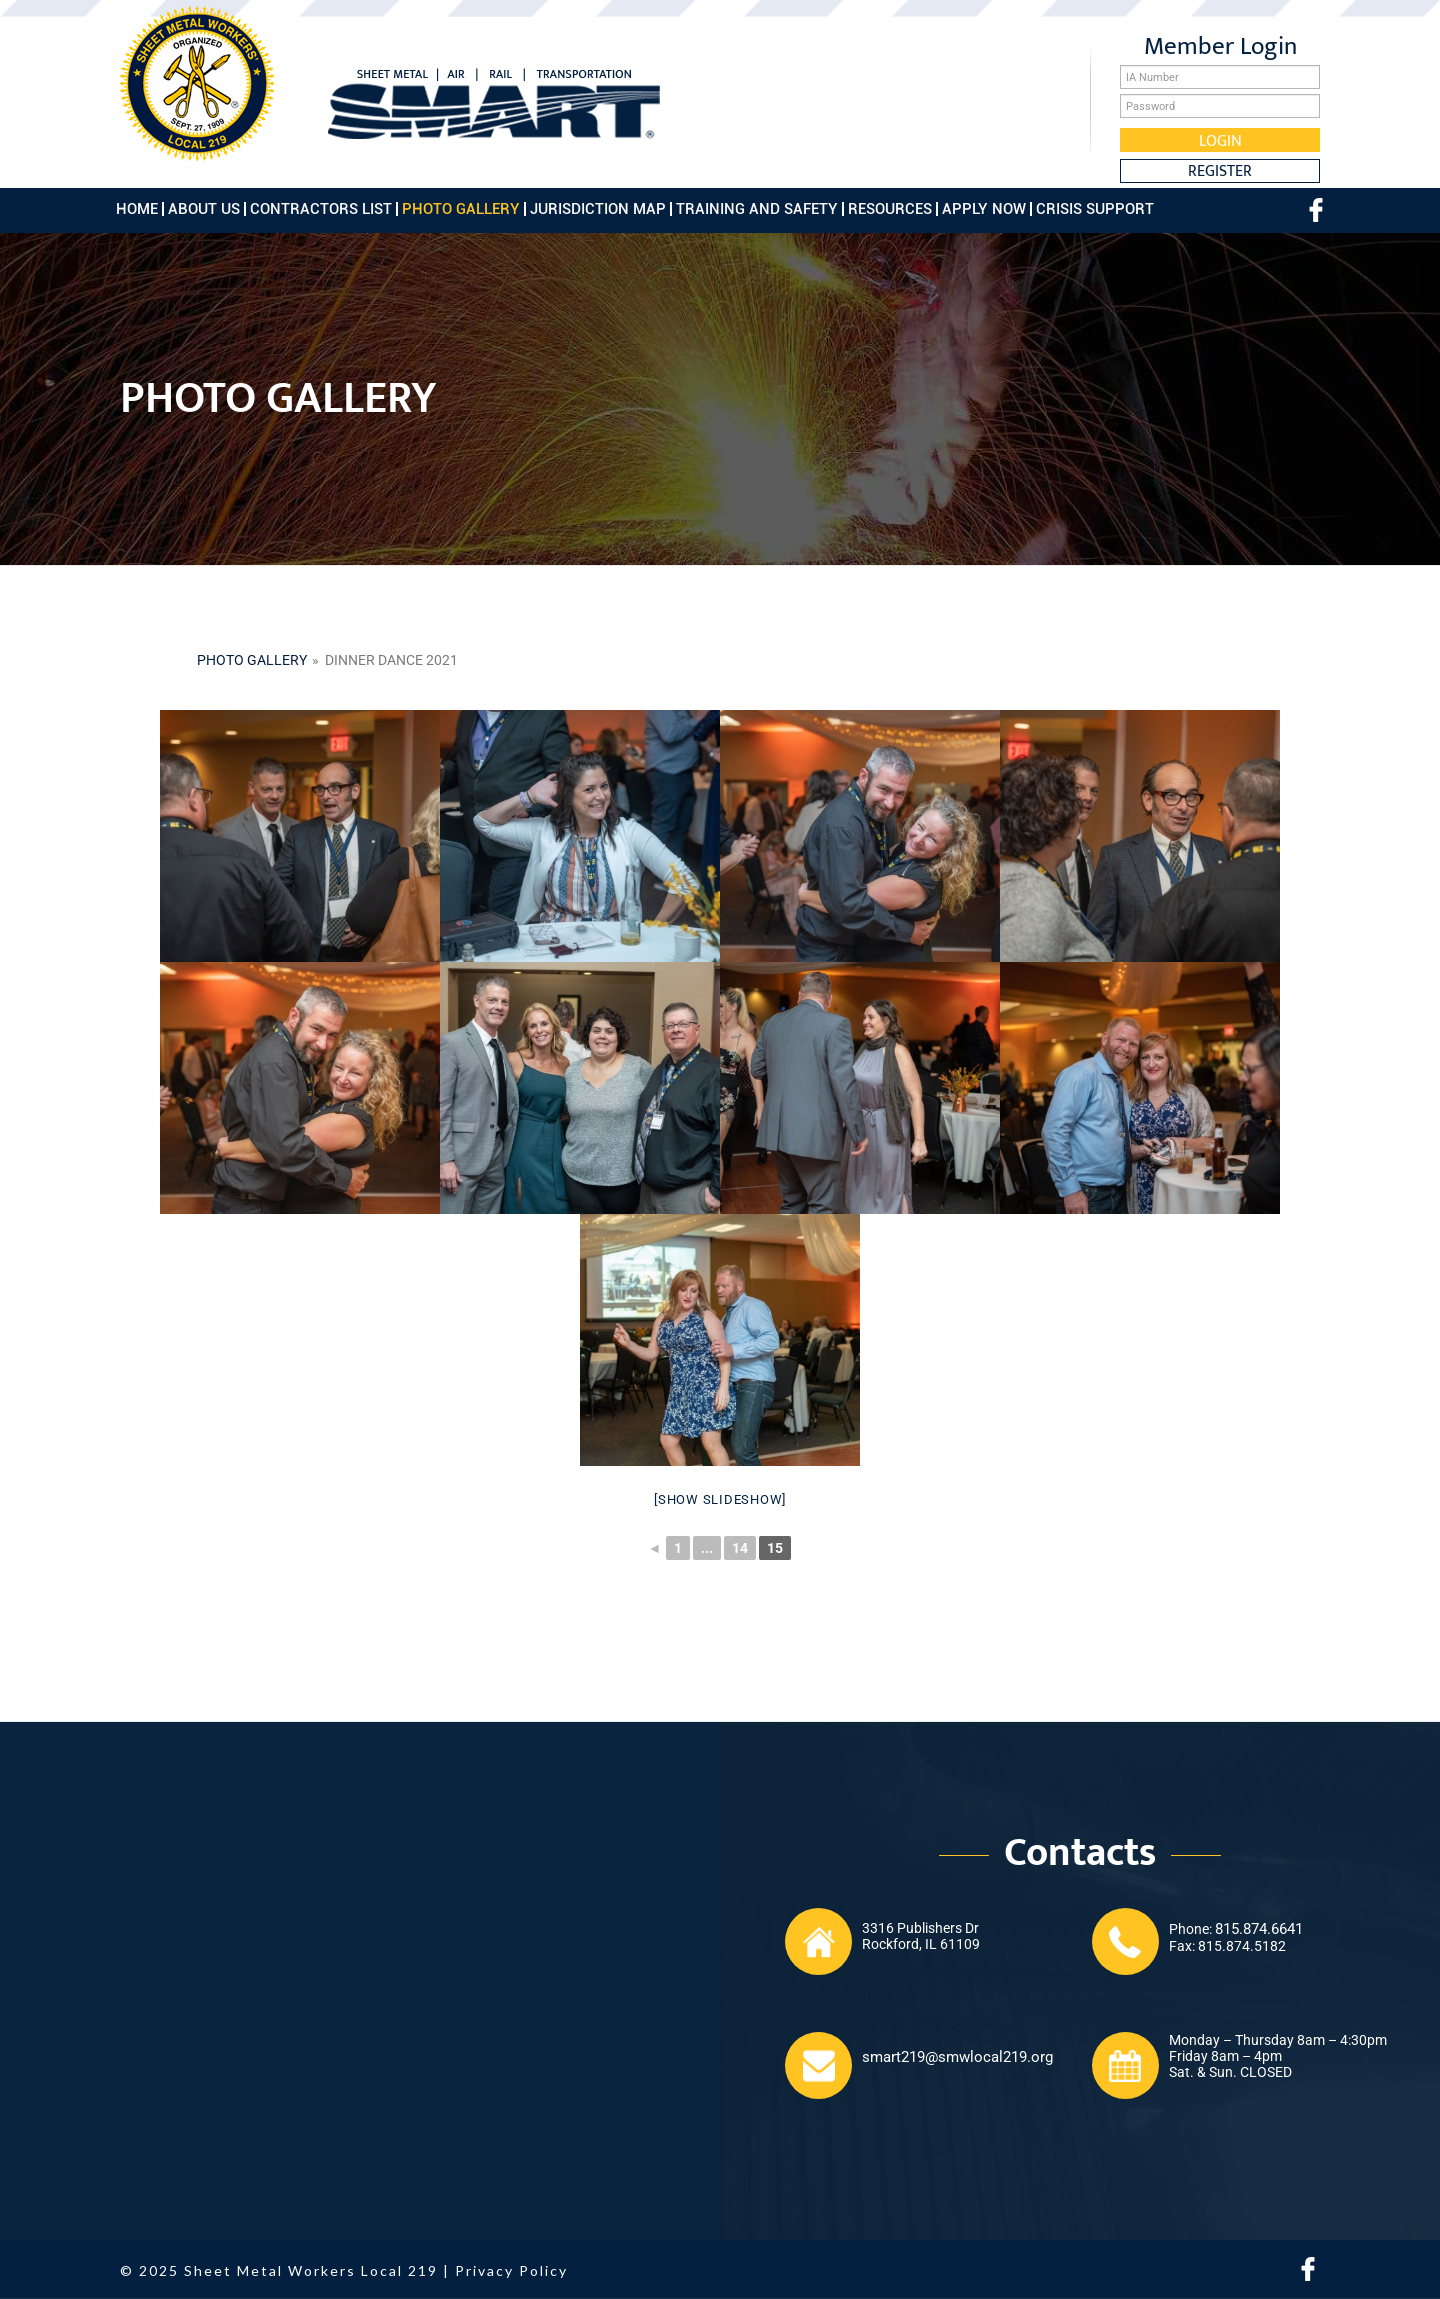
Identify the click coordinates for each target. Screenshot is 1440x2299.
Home (137, 209)
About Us (204, 209)
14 (740, 1548)
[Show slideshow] (720, 1499)
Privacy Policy (511, 2270)
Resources (890, 209)
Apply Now (984, 209)
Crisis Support (1095, 209)
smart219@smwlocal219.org (957, 2057)
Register (1220, 171)
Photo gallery (252, 660)
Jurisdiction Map (598, 209)
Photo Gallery (461, 209)
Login (1220, 140)
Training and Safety (757, 209)
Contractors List (321, 209)
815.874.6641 (1259, 1929)
